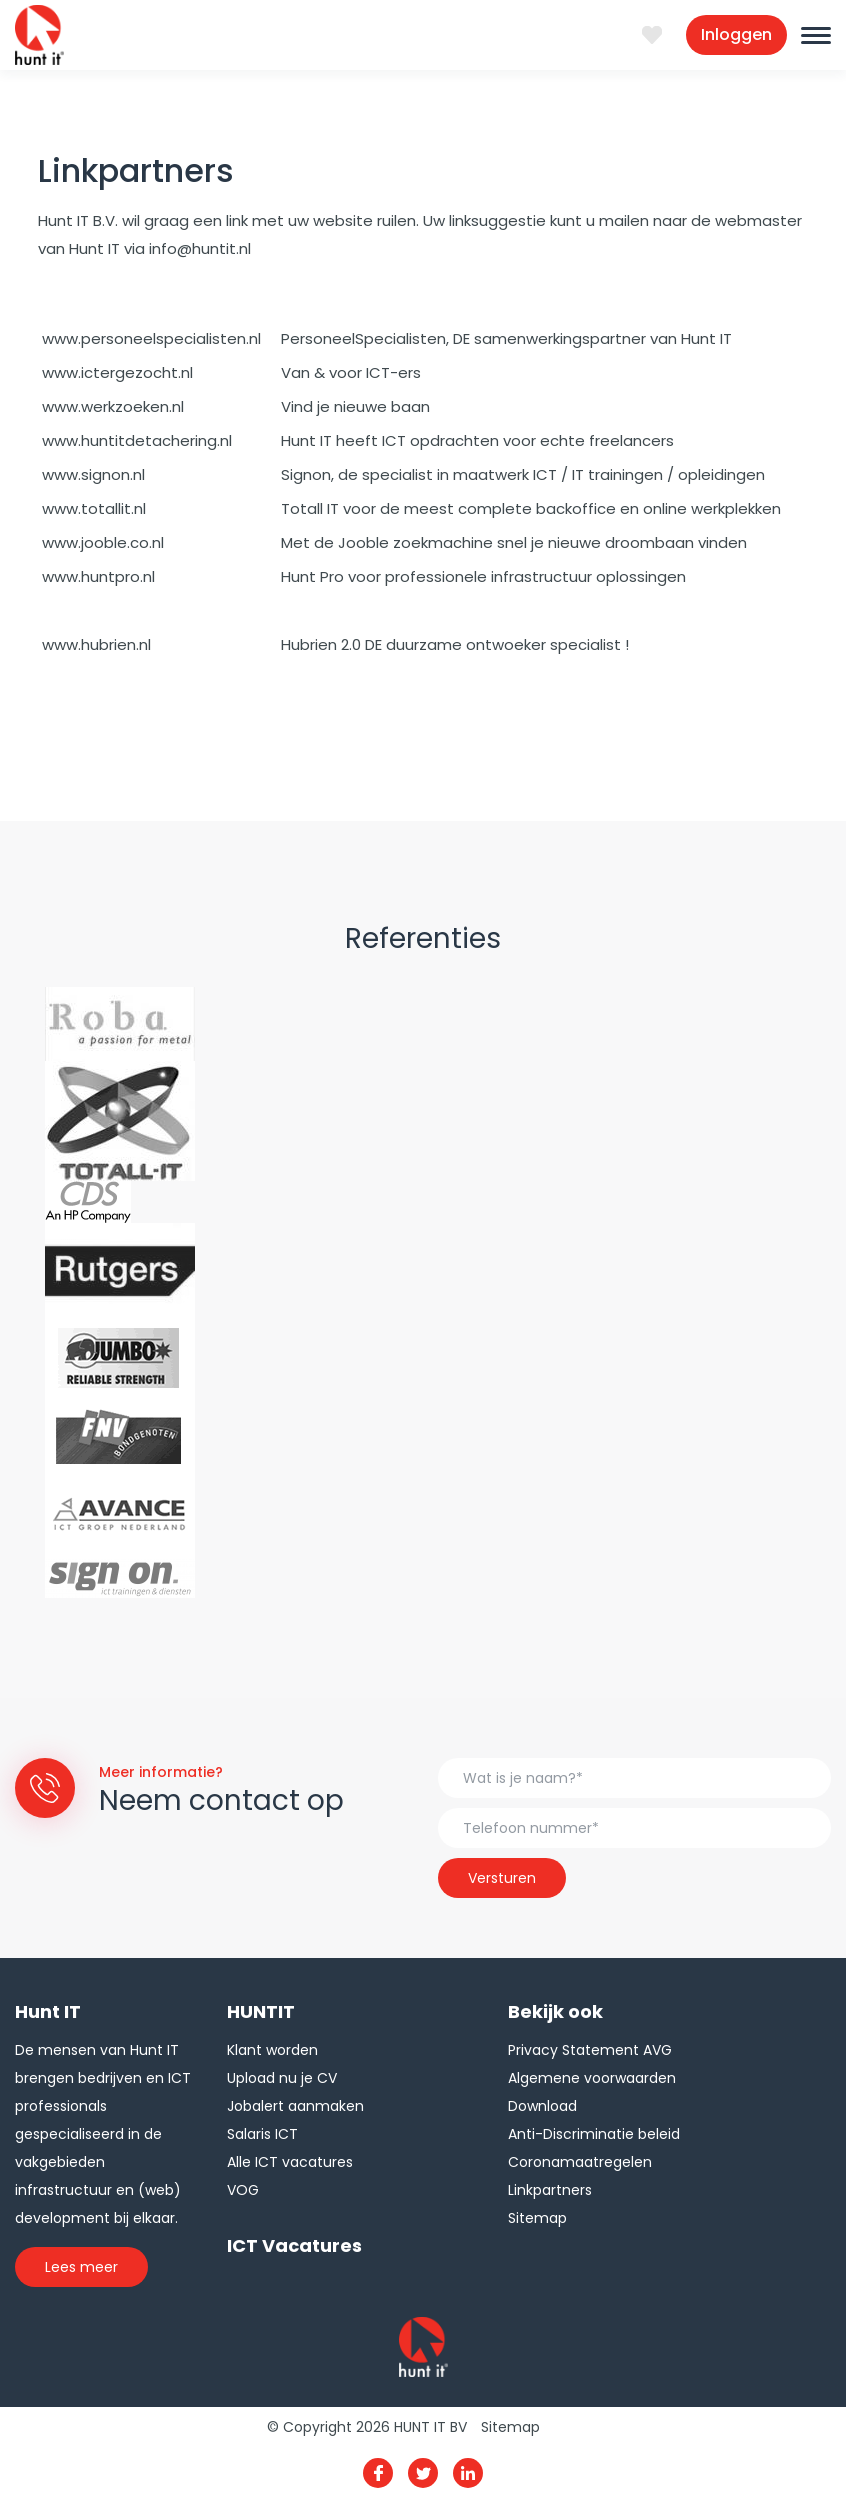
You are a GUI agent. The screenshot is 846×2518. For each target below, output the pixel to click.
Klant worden (272, 2050)
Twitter (423, 2473)
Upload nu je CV (282, 2078)
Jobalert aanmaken (295, 2106)
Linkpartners (550, 2190)
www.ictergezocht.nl (117, 372)
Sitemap (537, 2218)
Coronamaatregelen (580, 2162)
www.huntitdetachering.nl (137, 440)
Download (542, 2106)
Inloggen (736, 34)
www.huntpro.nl (98, 576)
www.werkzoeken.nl (113, 406)
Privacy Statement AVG (590, 2050)
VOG (243, 2190)
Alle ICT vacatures (290, 2162)
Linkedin (468, 2473)
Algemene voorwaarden (592, 2078)
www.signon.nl (93, 474)
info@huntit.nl (200, 248)
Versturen (502, 1878)
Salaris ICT (262, 2134)
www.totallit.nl (94, 508)
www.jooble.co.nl (103, 542)
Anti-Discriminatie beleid (594, 2134)
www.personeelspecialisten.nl (151, 338)
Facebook (378, 2473)
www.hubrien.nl (96, 644)
